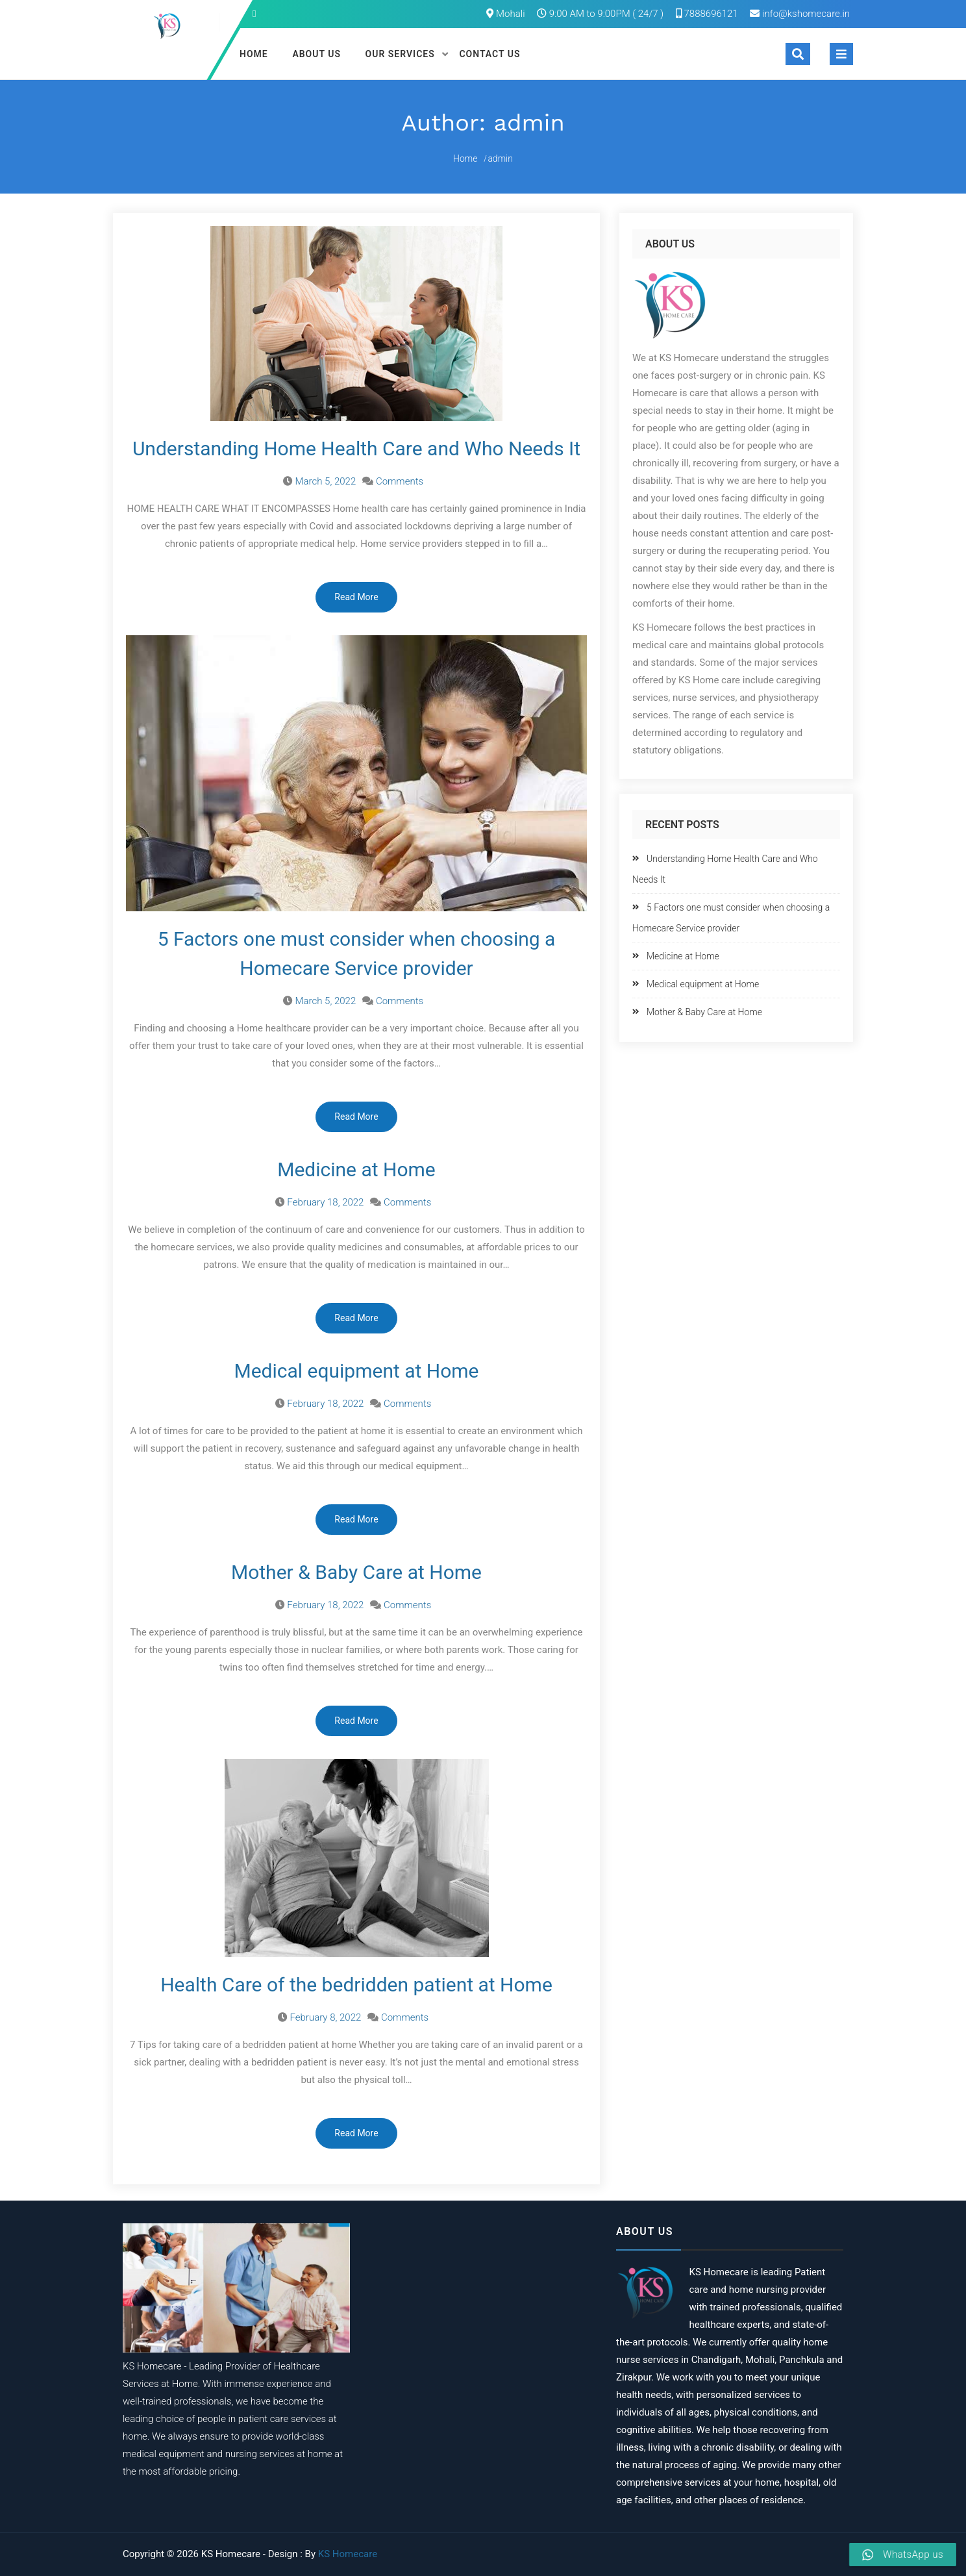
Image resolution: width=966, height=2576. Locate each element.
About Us (316, 54)
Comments (399, 481)
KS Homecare (347, 2554)
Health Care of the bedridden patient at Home (356, 1984)
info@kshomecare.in (806, 13)
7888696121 (707, 13)
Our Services (400, 54)
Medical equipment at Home (356, 1370)
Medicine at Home (356, 1169)
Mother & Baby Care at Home (356, 1572)
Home (254, 54)
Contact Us (489, 54)
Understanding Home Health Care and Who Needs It (356, 448)
